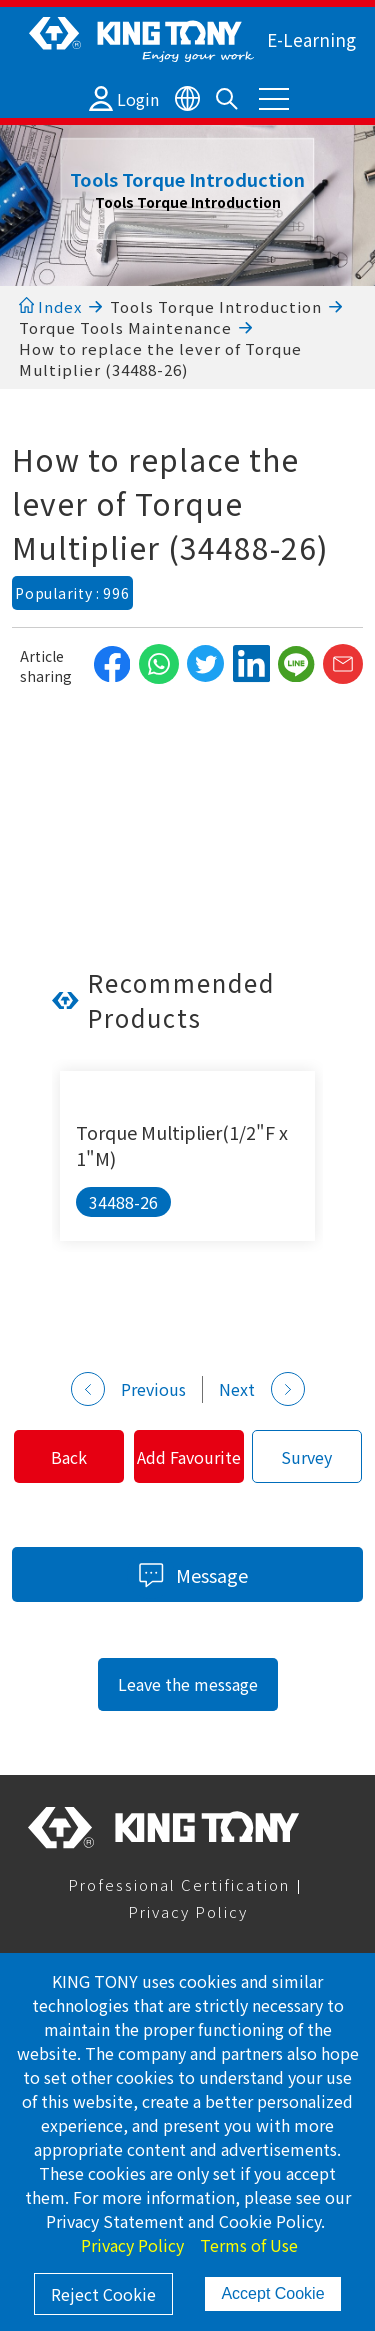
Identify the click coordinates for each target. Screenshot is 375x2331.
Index (50, 306)
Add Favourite (189, 1457)
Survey (306, 1457)
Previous (128, 1389)
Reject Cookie (103, 2294)
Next (262, 1389)
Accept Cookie (272, 2293)
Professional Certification (179, 1884)
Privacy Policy (188, 1911)
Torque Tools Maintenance (125, 327)
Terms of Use (249, 2245)
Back (69, 1457)
